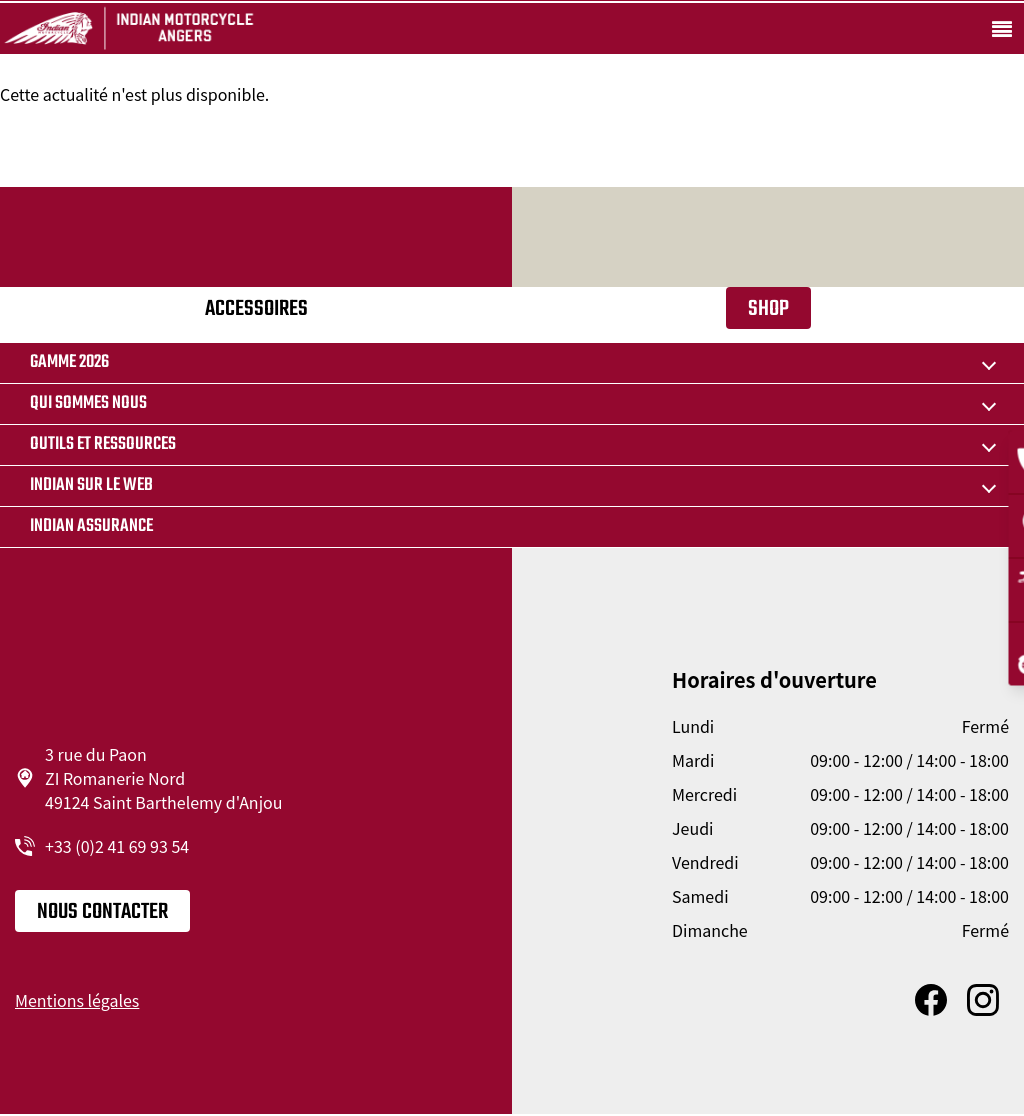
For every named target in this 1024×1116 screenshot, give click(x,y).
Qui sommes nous (88, 403)
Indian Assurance (91, 526)
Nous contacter (102, 912)
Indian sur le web (91, 485)
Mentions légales (77, 1000)
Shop (768, 309)
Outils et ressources (103, 444)
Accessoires (256, 309)
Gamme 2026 (69, 362)
